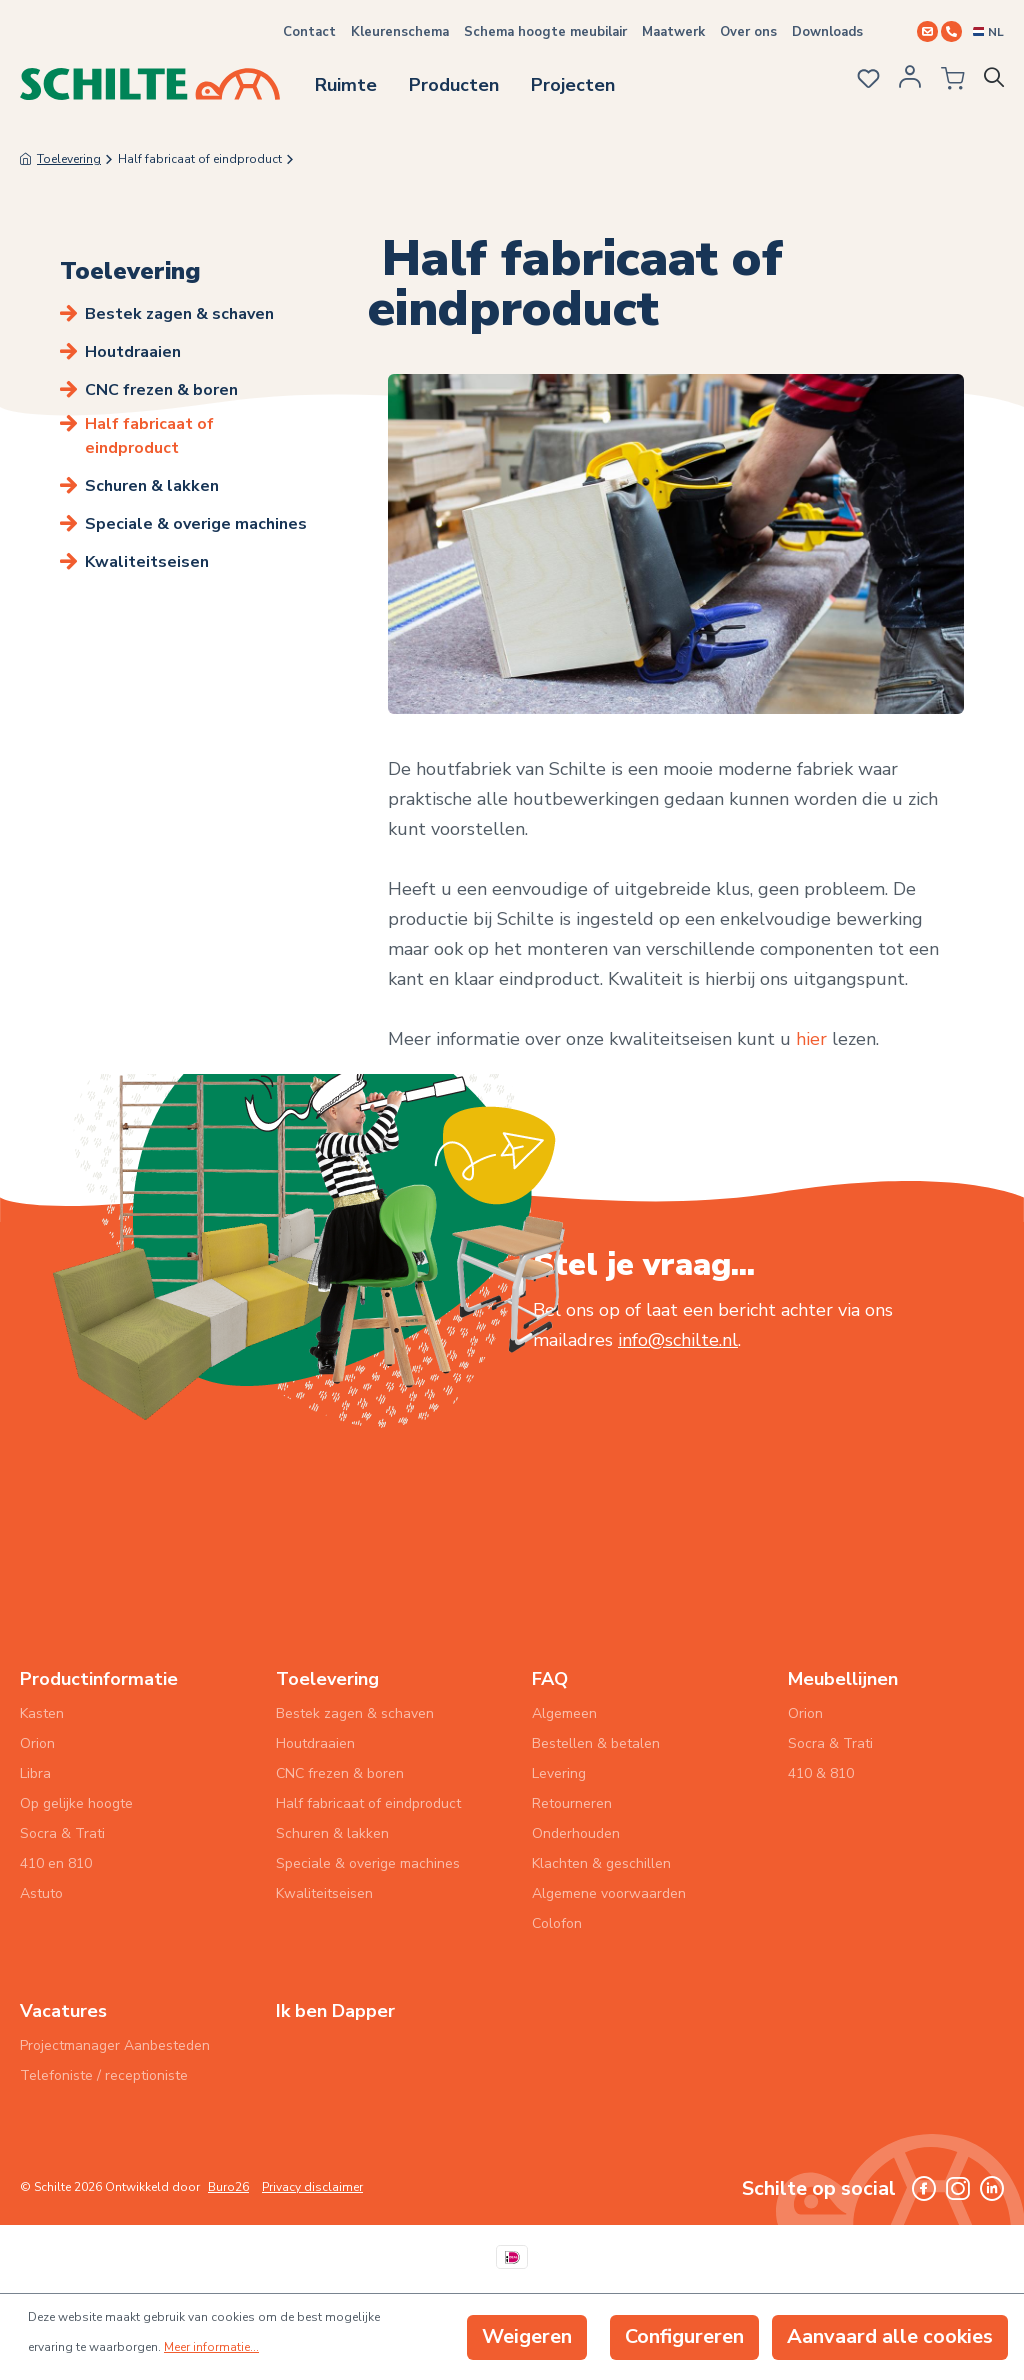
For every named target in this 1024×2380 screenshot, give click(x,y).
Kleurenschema (400, 32)
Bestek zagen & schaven (179, 314)
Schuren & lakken (152, 486)
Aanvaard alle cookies (890, 2336)
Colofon (557, 1923)
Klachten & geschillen (601, 1863)
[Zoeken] (998, 82)
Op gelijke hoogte (76, 1803)
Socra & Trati (62, 1833)
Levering (559, 1773)
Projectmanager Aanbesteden (115, 2045)
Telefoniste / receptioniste (104, 2075)
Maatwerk (673, 32)
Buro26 (228, 2187)
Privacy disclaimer (312, 2187)
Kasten (42, 1713)
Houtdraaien (133, 352)
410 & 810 (821, 1773)
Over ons (748, 32)
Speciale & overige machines (196, 524)
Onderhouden (576, 1833)
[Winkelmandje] (949, 82)
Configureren (684, 2336)
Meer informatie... (211, 2347)
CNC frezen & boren (161, 390)
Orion (37, 1743)
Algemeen (564, 1713)
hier (814, 1039)
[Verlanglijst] (866, 81)
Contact (309, 32)
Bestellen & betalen (596, 1743)
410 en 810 (56, 1863)
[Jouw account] (910, 83)
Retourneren (572, 1803)
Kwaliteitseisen (147, 562)
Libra (35, 1773)
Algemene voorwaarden (609, 1893)
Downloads (827, 32)
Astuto (41, 1893)
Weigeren (527, 2336)
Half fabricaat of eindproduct (149, 436)
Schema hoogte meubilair (545, 32)
